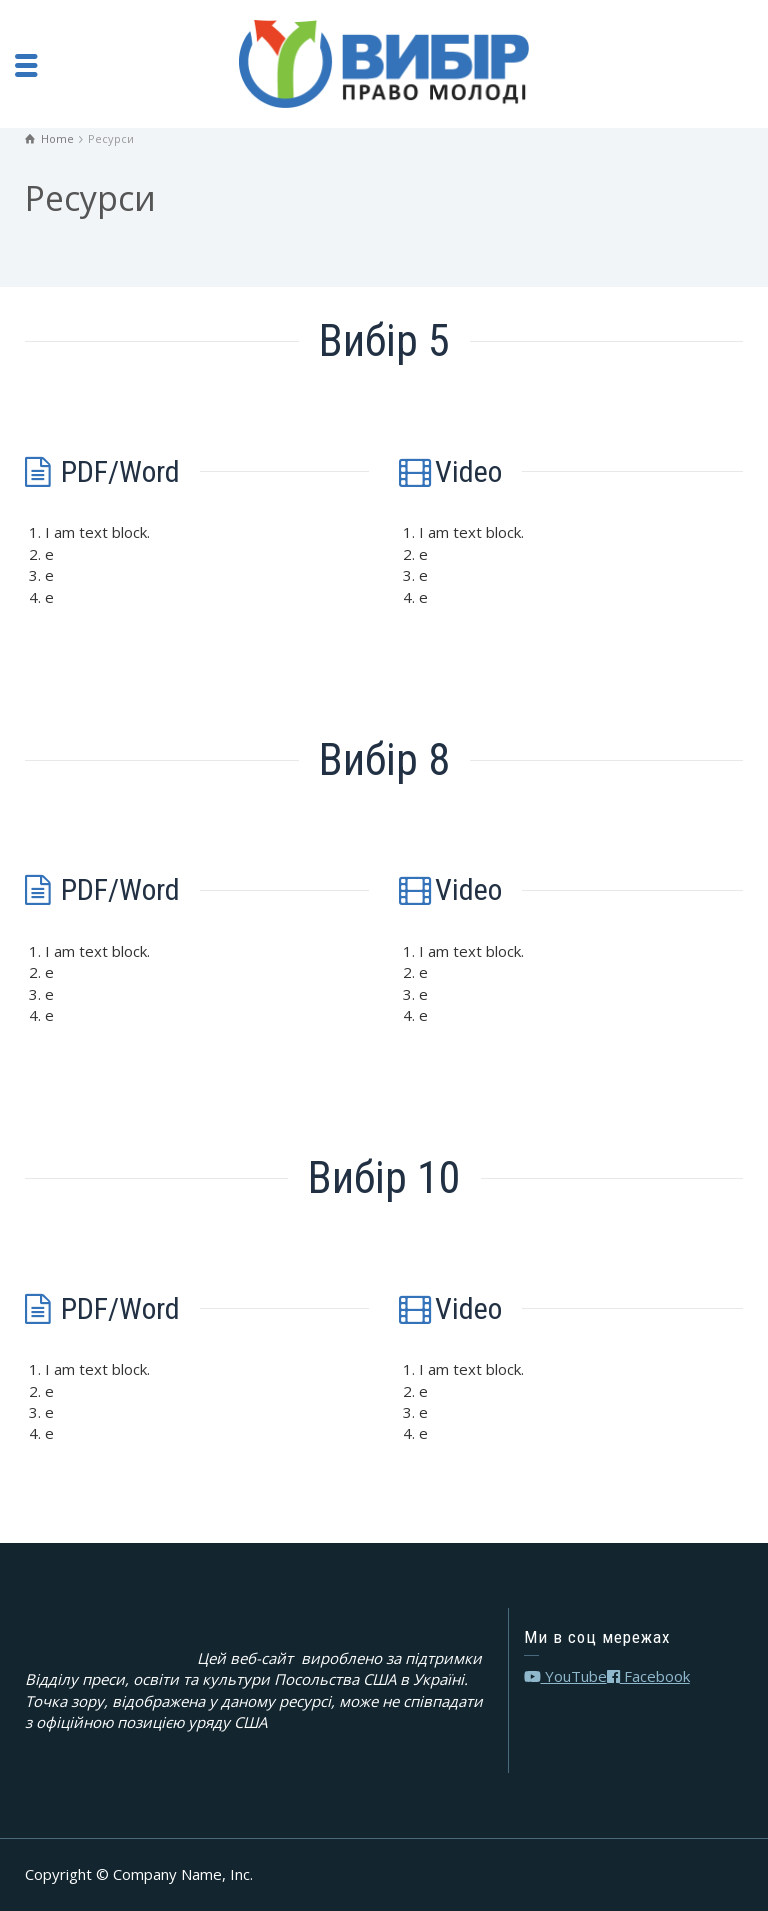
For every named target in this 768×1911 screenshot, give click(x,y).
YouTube (565, 1676)
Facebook (648, 1676)
